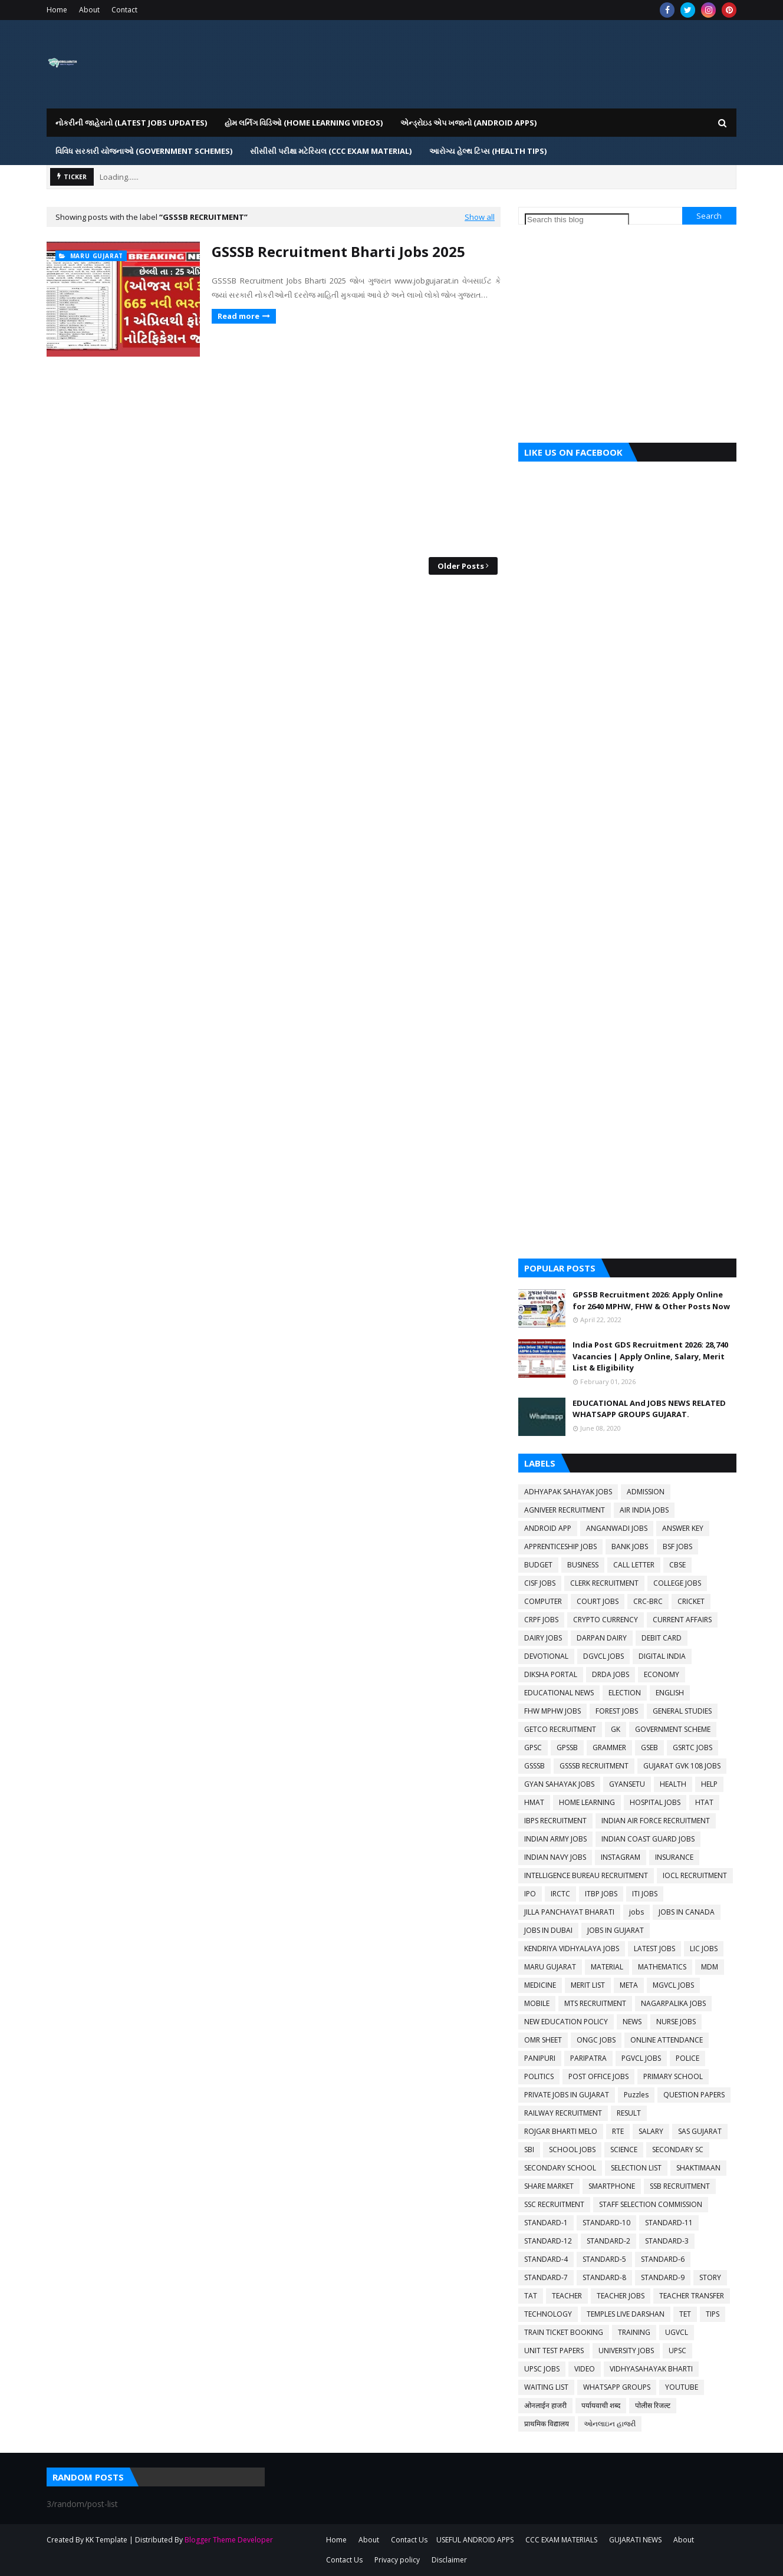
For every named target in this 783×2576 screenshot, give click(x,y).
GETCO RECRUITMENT (560, 1729)
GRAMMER (609, 1747)
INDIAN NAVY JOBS (555, 1857)
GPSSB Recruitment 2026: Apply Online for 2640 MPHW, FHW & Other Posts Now (651, 1300)
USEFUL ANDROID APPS (475, 2540)
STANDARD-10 (606, 2223)
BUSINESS (582, 1565)
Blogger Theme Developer (229, 2540)
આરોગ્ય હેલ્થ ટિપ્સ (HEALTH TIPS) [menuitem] (488, 151)
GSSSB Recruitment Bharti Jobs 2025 (338, 251)
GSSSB (534, 1766)
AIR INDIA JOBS (644, 1510)
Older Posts (460, 566)
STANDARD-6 (663, 2259)
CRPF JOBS (541, 1620)
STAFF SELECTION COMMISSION (650, 2204)
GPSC (533, 1747)
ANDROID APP (547, 1528)
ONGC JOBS (596, 2040)
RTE (618, 2131)
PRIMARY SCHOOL (673, 2076)
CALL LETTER (633, 1565)
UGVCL (676, 2332)
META (629, 1985)
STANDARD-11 (669, 2223)
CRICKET (691, 1601)
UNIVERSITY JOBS (626, 2351)
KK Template (106, 2540)
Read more (238, 316)
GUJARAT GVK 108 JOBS (682, 1766)
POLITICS (539, 2076)
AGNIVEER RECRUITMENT (564, 1510)
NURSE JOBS (676, 2022)
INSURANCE (674, 1857)
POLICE (687, 2058)
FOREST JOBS (617, 1711)
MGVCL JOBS (673, 1985)
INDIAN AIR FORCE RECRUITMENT (655, 1821)
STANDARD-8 (604, 2277)
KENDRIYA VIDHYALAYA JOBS (571, 1948)
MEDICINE (540, 1985)
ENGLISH (670, 1693)
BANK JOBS (629, 1546)
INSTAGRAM (620, 1857)
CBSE (677, 1565)
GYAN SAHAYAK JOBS (559, 1784)
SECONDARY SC (677, 2150)
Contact (124, 10)
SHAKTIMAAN (698, 2168)
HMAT (534, 1802)
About (89, 10)
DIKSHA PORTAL (550, 1674)
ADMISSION (645, 1492)
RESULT (629, 2113)
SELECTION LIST (636, 2168)
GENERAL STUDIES (682, 1711)
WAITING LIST (546, 2387)
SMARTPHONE (611, 2186)
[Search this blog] (577, 219)
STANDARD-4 (546, 2259)
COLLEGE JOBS (677, 1583)
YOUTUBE (681, 2387)
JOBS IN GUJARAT (615, 1930)
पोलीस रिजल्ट (652, 2405)
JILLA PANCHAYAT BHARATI (569, 1912)
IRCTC (560, 1894)
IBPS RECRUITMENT (555, 1821)
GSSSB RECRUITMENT (594, 1766)
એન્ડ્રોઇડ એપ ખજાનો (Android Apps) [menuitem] (468, 122)
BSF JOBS (677, 1546)
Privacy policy (397, 2560)
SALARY (651, 2131)
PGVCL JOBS (641, 2058)
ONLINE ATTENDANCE (666, 2040)
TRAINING (634, 2332)
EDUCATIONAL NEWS (559, 1693)
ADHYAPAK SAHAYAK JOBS (568, 1492)
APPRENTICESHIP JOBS (560, 1546)
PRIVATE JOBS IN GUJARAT (566, 2095)
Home (57, 10)
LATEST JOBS (654, 1948)
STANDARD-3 (667, 2241)
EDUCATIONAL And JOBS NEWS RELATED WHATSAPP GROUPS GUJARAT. (649, 1409)
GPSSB (567, 1747)
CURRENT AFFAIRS (682, 1620)
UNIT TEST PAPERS (554, 2351)
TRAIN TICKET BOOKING (563, 2332)
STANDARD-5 (604, 2259)
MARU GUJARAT (550, 1967)
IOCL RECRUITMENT (695, 1875)
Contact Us (409, 2540)
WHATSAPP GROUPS (616, 2387)
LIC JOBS (704, 1948)
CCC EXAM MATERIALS (561, 2540)
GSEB (649, 1747)
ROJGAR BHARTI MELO (560, 2131)
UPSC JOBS (542, 2369)
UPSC (677, 2351)
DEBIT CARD (661, 1638)
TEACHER (567, 2296)
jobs (636, 1912)
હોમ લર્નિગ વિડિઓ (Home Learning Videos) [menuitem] (304, 122)
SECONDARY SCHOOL (560, 2168)
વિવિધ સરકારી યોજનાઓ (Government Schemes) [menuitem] (143, 151)
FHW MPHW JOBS (552, 1711)
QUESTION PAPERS (694, 2095)
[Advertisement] (274, 456)
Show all (480, 217)
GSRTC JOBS (692, 1747)
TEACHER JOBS (620, 2296)
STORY (710, 2277)
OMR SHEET (543, 2040)
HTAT (704, 1802)
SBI (529, 2150)
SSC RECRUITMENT (554, 2204)
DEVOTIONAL (546, 1656)
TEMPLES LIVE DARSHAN (625, 2314)
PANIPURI (539, 2058)
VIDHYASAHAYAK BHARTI (651, 2369)
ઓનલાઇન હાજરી (610, 2424)
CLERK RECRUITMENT (604, 1583)
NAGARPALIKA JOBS (673, 2003)
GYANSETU (627, 1784)
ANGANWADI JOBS (616, 1528)
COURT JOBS (597, 1601)
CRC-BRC (648, 1601)
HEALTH (673, 1784)
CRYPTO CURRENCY (605, 1620)
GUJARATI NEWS (635, 2540)
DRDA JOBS (610, 1674)
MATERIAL (607, 1967)
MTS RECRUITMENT (595, 2003)
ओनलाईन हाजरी (545, 2405)
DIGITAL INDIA (662, 1656)
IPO (530, 1894)
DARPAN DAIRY (602, 1638)
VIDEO (584, 2369)
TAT (530, 2296)
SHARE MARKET (549, 2186)
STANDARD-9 (663, 2277)
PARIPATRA (588, 2058)
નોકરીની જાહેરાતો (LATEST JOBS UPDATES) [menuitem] (131, 122)
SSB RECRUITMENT (680, 2186)
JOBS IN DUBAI (548, 1930)
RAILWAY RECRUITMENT (563, 2113)
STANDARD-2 (608, 2241)
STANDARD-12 (548, 2241)
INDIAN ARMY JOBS (555, 1839)
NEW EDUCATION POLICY (566, 2022)
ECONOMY (661, 1674)
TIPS (712, 2314)
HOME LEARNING (587, 1802)
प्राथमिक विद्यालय (546, 2424)
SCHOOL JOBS (572, 2150)
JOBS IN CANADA (687, 1912)
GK (615, 1729)
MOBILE (537, 2003)
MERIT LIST (588, 1985)
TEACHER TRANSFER (691, 2296)
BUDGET (538, 1565)
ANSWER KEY (682, 1528)
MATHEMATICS (662, 1967)
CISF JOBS (539, 1583)
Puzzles (636, 2095)
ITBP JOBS (601, 1894)
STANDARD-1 (546, 2223)
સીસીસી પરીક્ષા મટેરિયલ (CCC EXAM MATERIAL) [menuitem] (331, 151)
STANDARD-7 (546, 2277)
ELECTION (624, 1693)
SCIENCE (623, 2150)
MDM (709, 1967)
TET (685, 2314)
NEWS (632, 2022)
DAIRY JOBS (543, 1638)
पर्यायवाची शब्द (600, 2405)
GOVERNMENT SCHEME (672, 1729)
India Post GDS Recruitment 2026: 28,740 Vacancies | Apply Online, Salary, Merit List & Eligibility (650, 1356)
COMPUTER (543, 1601)
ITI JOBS (644, 1894)
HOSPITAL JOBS (655, 1802)
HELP (709, 1784)
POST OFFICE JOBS (598, 2076)
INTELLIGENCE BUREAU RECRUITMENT (586, 1875)
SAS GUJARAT (700, 2131)
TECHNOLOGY (548, 2314)
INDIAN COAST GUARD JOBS (648, 1839)
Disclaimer (449, 2560)
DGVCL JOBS (603, 1656)
